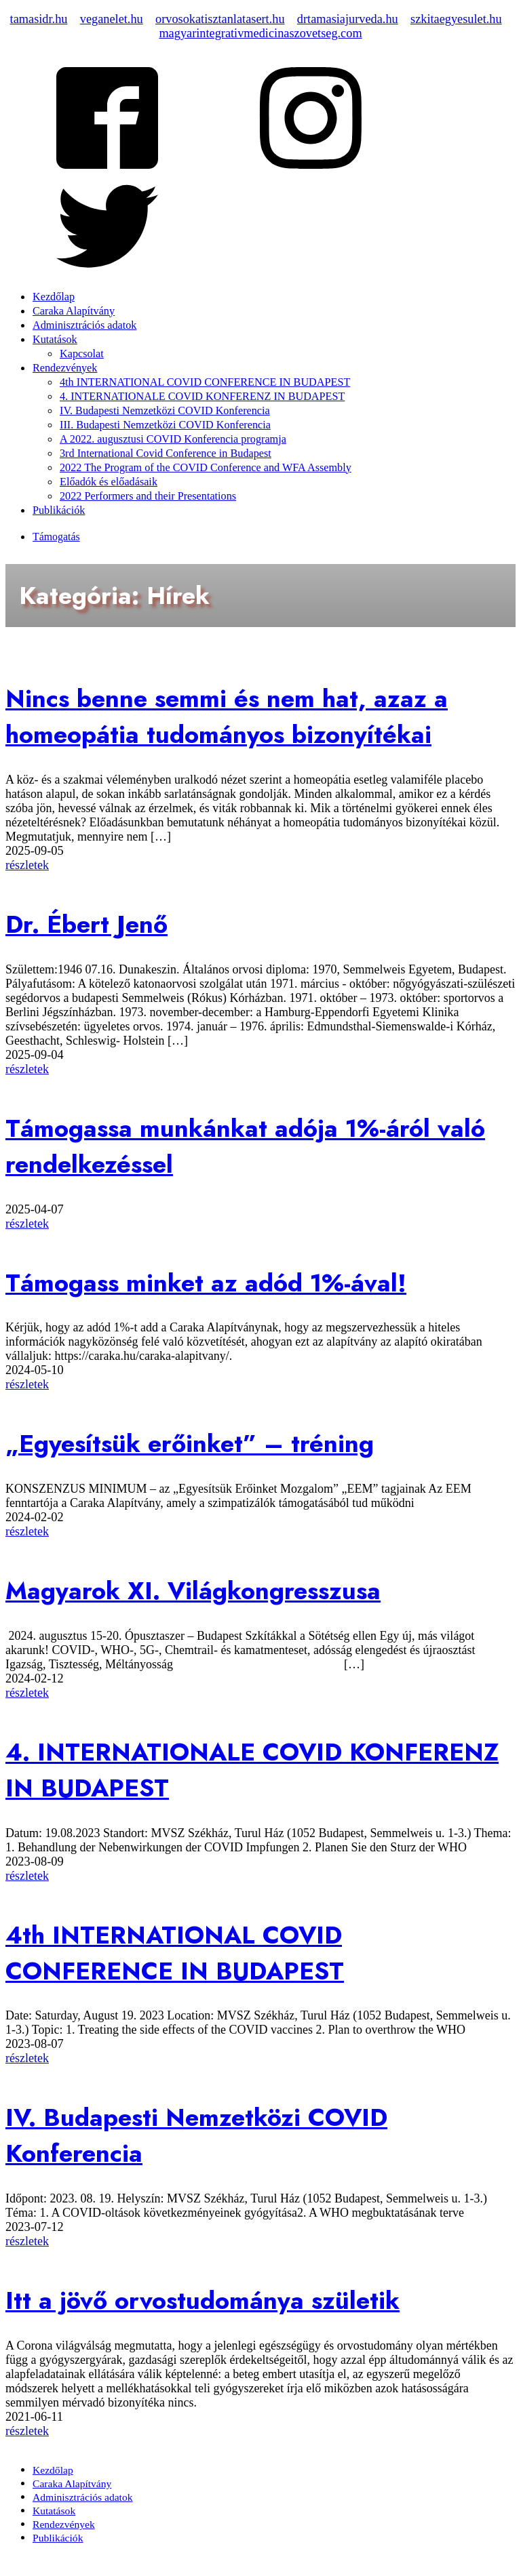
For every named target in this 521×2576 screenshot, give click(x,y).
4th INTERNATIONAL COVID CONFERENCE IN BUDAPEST (205, 382)
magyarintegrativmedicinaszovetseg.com (260, 33)
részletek (27, 865)
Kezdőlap (54, 297)
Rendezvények (65, 368)
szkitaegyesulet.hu (456, 19)
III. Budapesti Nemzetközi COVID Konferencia (165, 425)
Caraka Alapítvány (74, 311)
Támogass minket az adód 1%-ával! (205, 1283)
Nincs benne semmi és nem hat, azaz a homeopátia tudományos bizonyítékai (226, 716)
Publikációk (59, 510)
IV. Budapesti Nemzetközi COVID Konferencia (165, 411)
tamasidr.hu (39, 19)
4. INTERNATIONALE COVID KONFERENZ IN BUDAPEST (202, 396)
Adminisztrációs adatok (84, 325)
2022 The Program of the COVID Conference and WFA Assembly (205, 468)
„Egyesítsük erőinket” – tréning (189, 1444)
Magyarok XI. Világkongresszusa (193, 1591)
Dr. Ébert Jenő (86, 924)
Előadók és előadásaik (108, 482)
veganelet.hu (111, 19)
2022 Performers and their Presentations (148, 496)
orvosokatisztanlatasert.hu (220, 19)
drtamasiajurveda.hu (347, 19)
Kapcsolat (82, 354)
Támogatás (56, 536)
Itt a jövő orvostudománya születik (202, 2300)
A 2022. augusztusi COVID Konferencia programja (173, 439)
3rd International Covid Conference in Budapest (165, 453)
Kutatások (55, 340)
